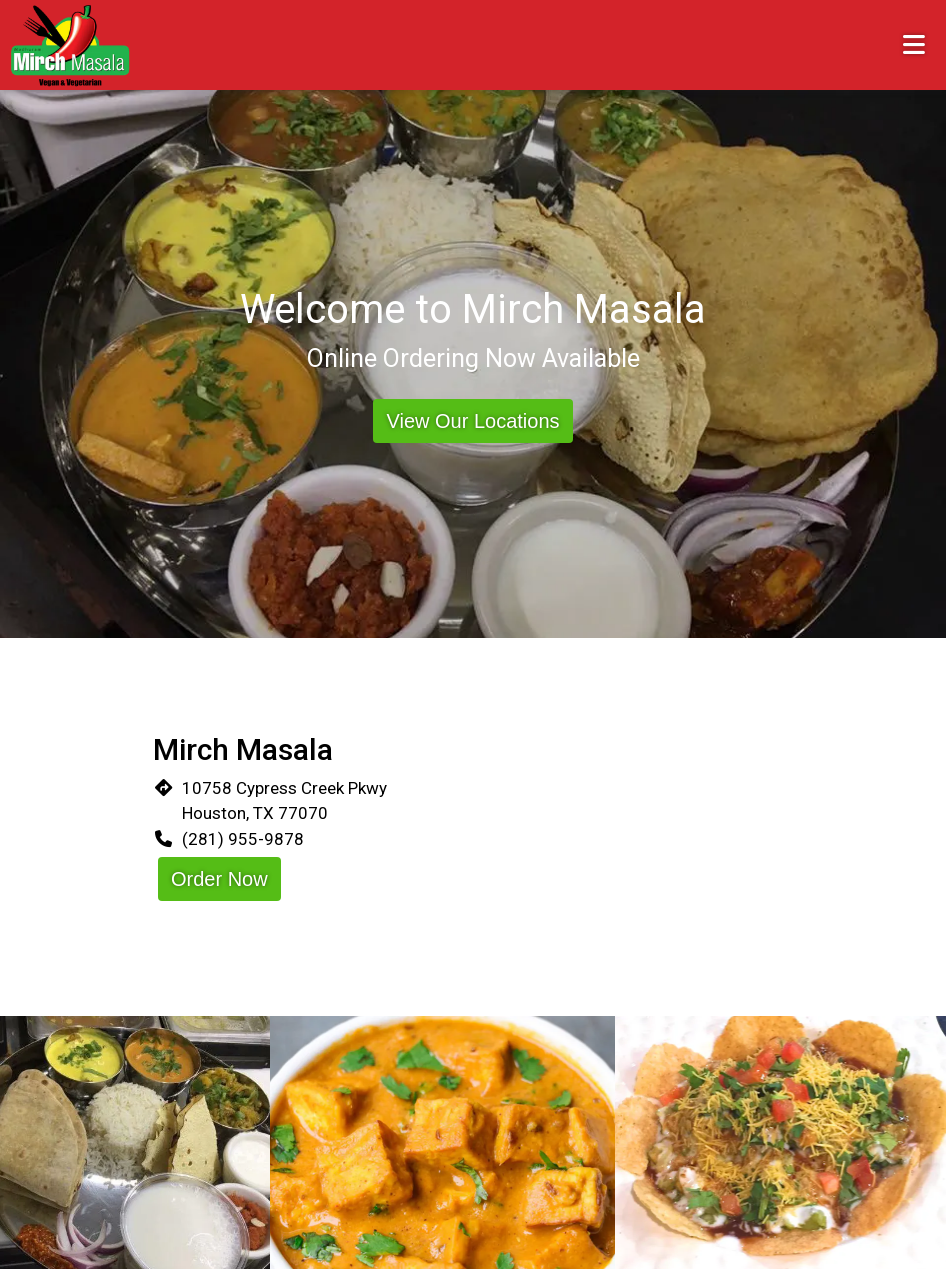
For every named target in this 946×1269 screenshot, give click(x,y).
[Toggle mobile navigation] (914, 45)
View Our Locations (472, 421)
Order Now (219, 879)
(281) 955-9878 (243, 839)
